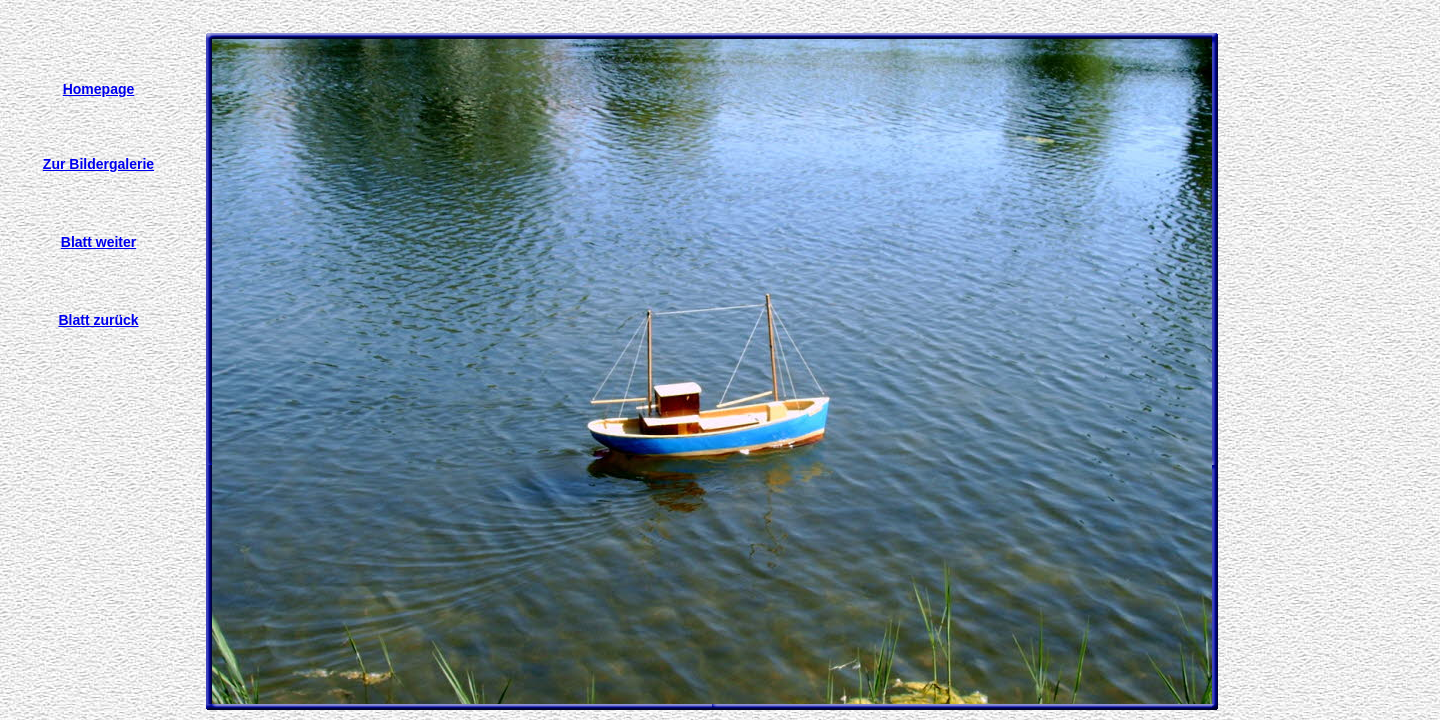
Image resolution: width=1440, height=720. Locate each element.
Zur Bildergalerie (98, 164)
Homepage (99, 89)
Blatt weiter (98, 242)
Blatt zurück (98, 320)
